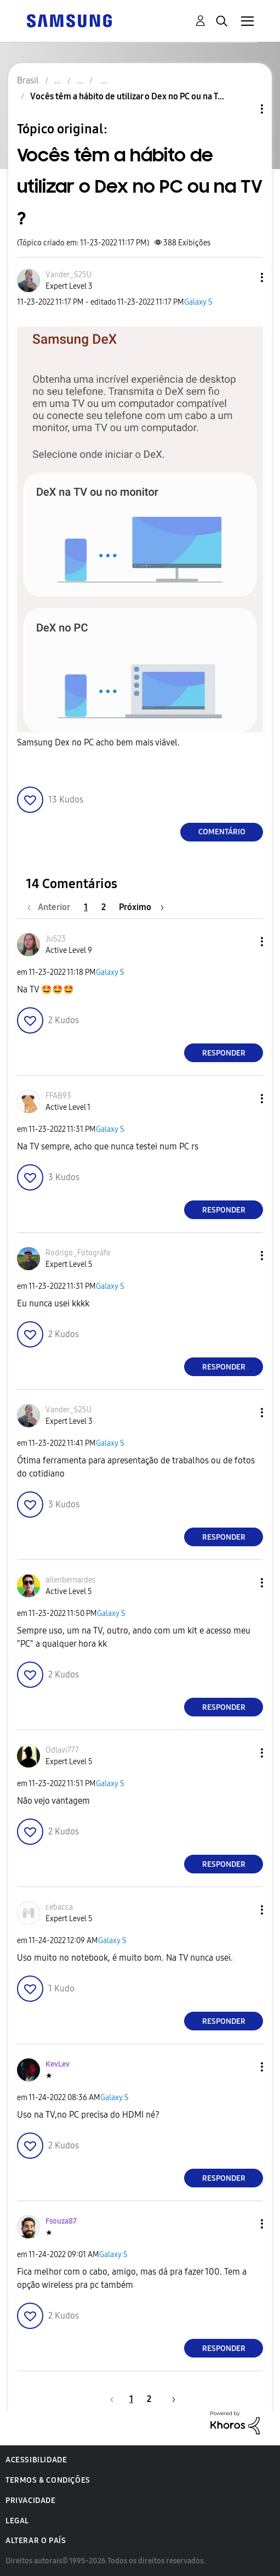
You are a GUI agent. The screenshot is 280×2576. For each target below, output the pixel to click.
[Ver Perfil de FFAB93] (58, 1096)
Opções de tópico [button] (243, 108)
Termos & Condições (47, 2480)
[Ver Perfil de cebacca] (59, 1907)
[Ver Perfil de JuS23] (55, 939)
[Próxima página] (141, 907)
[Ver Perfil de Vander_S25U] (68, 274)
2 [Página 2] (103, 907)
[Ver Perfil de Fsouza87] (61, 2221)
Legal (17, 2521)
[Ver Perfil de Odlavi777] (62, 1750)
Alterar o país (35, 2540)
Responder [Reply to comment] (223, 1053)
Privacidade (30, 2500)
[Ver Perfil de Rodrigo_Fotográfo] (78, 1253)
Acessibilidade (36, 2460)
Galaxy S (198, 302)
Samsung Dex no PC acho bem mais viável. (98, 742)
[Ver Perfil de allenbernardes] (70, 1580)
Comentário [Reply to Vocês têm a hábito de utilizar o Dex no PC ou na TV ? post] (221, 832)
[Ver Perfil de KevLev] (57, 2064)
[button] (244, 277)
